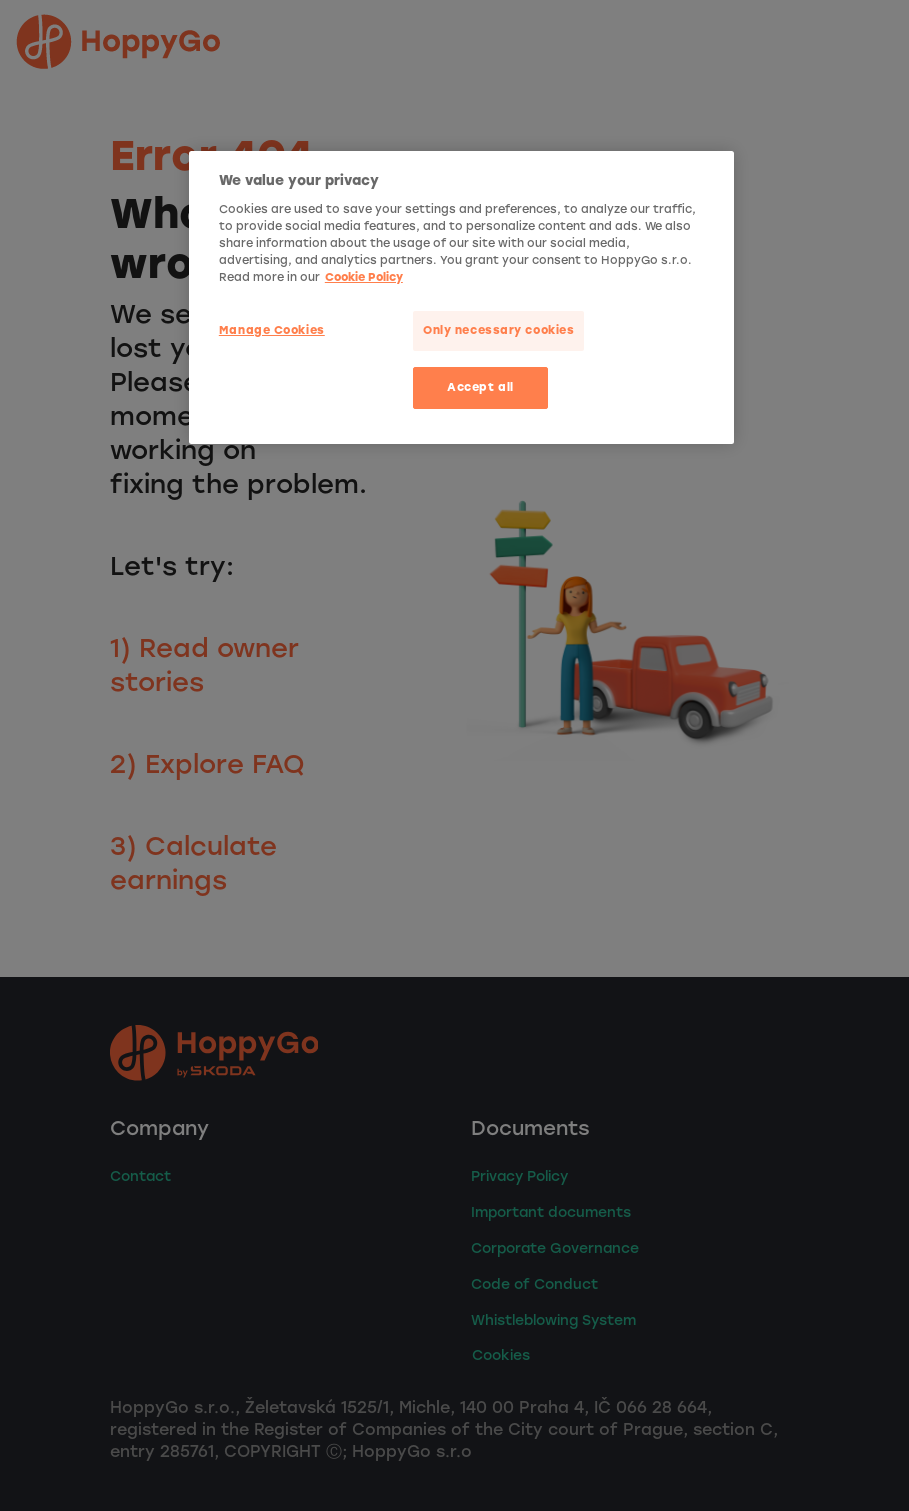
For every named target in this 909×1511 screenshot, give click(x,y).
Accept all (480, 387)
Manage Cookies (272, 330)
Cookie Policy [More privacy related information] (364, 277)
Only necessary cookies (499, 330)
